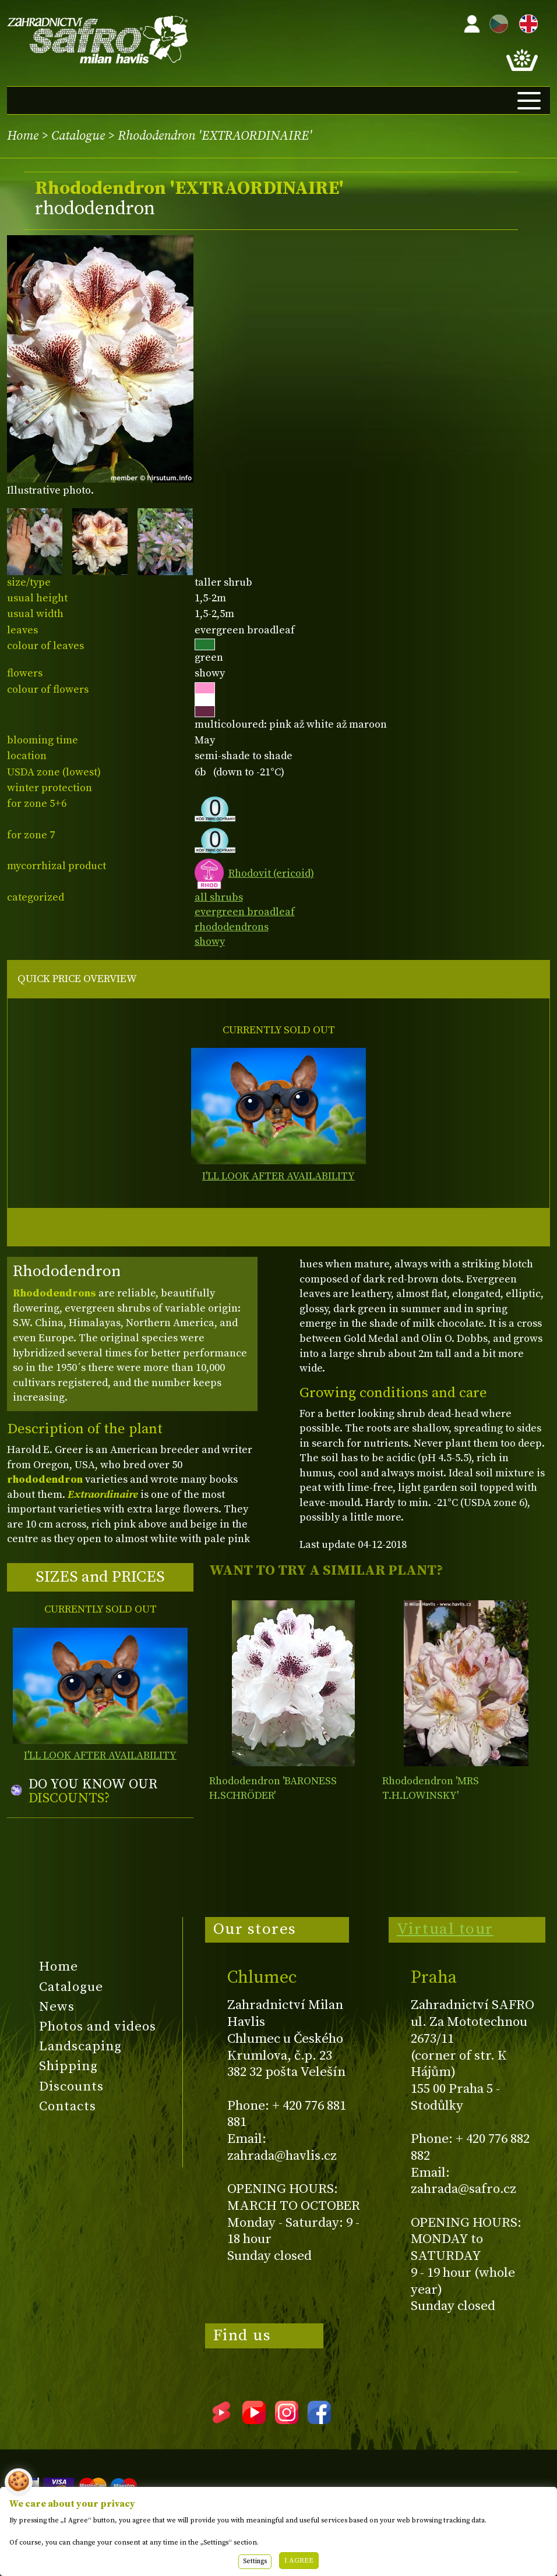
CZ (495, 22)
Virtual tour (445, 1929)
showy (210, 941)
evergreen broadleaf (245, 912)
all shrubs (219, 897)
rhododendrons (232, 927)
